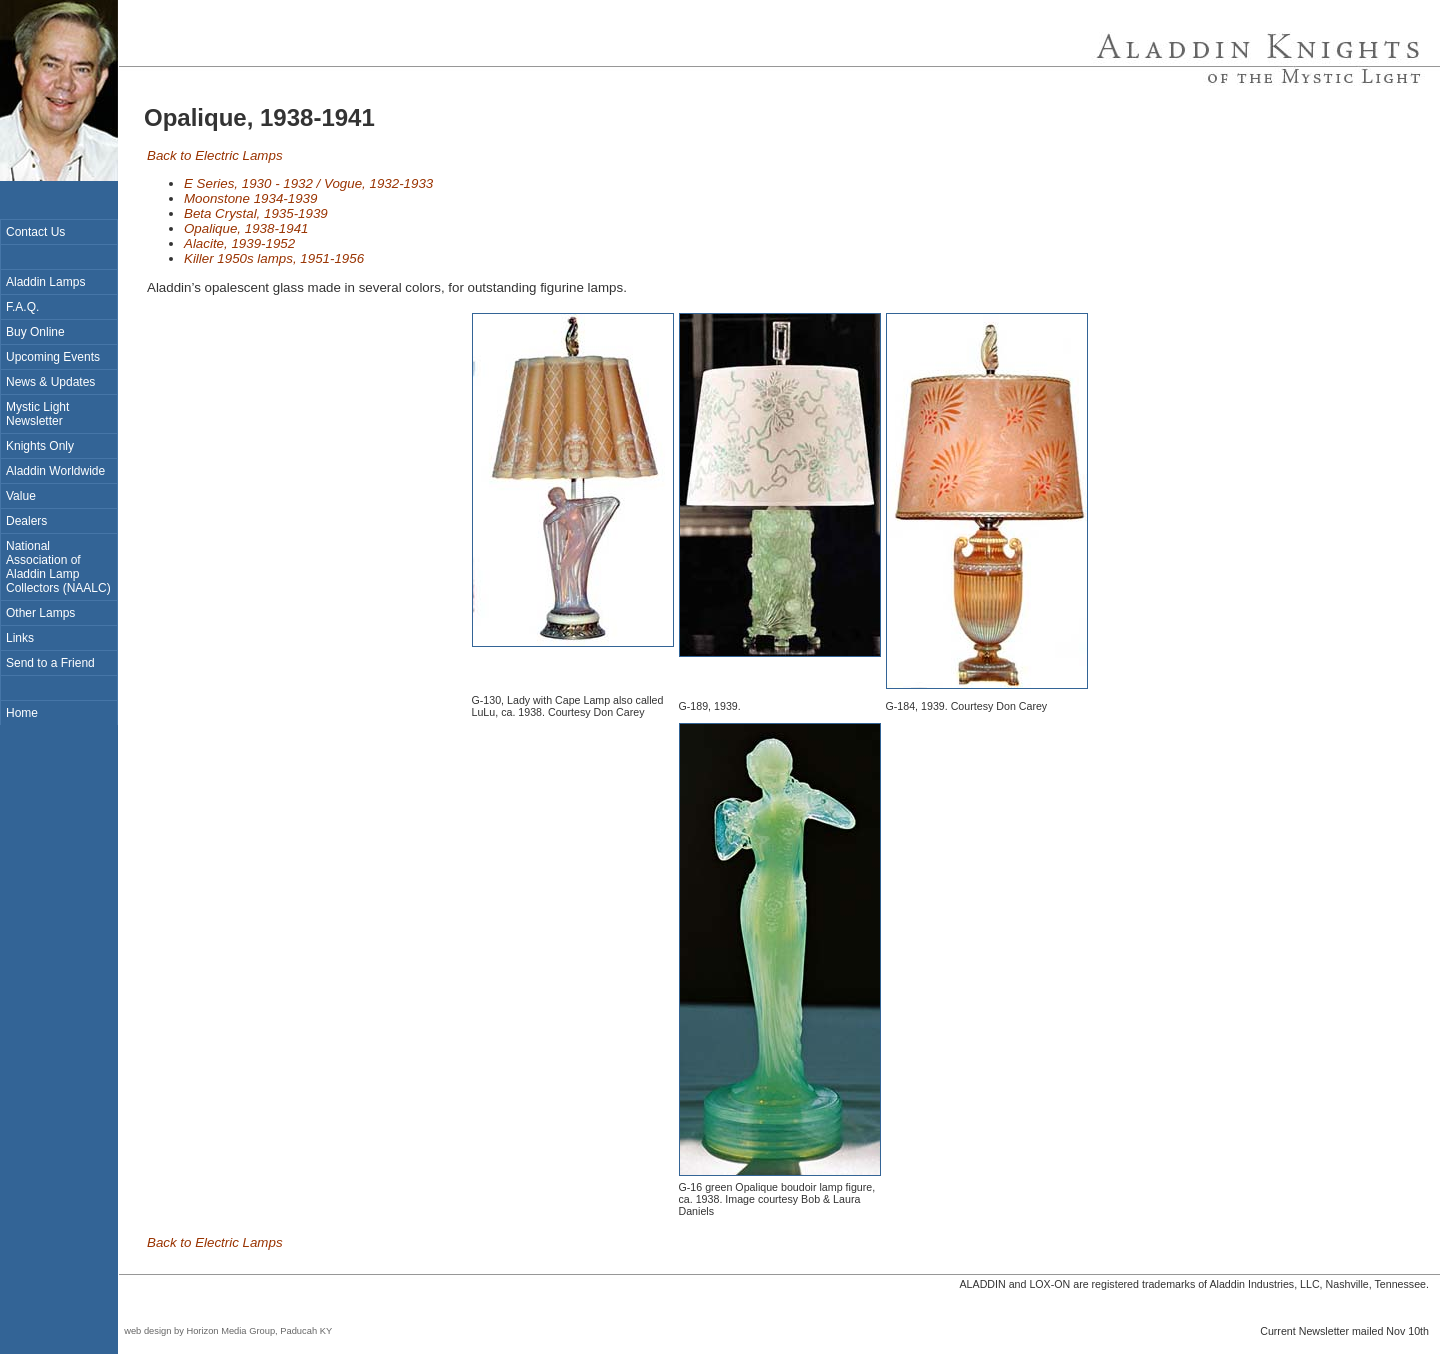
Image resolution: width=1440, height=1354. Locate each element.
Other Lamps (40, 613)
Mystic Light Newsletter (37, 414)
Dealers (26, 521)
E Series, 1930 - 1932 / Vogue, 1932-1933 (308, 183)
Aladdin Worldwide (55, 471)
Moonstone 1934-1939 (250, 198)
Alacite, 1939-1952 (239, 243)
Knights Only (40, 446)
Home (22, 713)
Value (21, 496)
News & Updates (50, 382)
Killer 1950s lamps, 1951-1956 (274, 258)
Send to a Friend (50, 663)
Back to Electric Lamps (215, 155)
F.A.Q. (22, 307)
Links (20, 638)
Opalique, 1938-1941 (246, 228)
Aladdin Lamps (45, 282)
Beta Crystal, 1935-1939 (256, 213)
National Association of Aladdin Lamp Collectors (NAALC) (58, 567)
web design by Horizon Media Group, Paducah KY (225, 1331)
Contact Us (35, 232)
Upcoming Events (53, 357)
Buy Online (35, 332)
